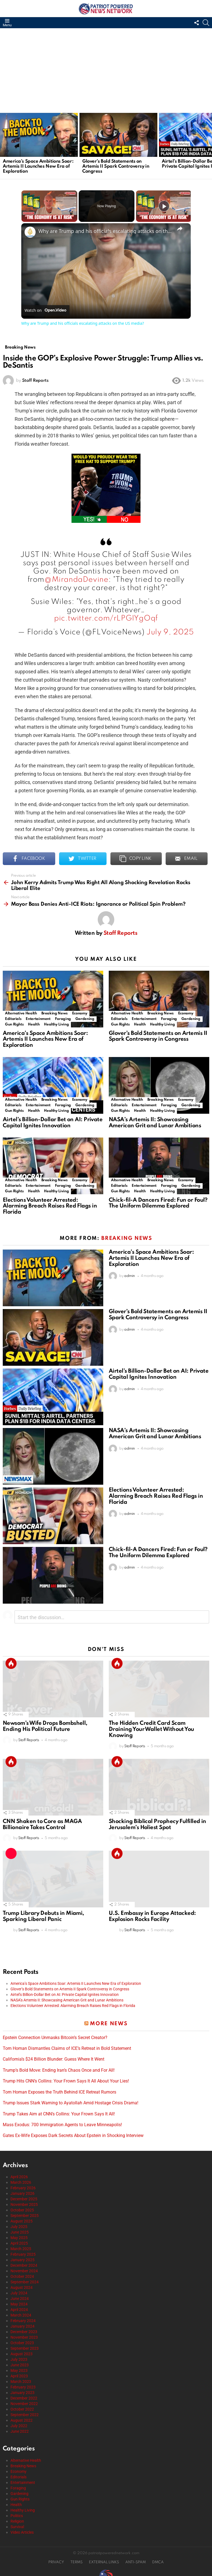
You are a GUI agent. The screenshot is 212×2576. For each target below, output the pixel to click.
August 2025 (21, 2218)
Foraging (63, 1016)
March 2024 (20, 2312)
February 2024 (23, 2318)
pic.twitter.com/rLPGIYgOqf (106, 615)
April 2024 (19, 2307)
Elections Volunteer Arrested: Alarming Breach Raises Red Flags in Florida (50, 1203)
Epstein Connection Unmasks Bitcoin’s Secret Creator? (55, 2034)
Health (33, 1021)
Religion (17, 2518)
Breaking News (54, 1010)
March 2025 (20, 2246)
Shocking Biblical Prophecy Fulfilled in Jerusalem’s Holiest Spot (157, 1822)
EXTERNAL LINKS (104, 2559)
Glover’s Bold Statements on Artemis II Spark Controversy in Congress (115, 166)
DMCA (158, 2559)
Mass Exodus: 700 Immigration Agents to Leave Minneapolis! (62, 2122)
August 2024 (21, 2284)
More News (109, 2021)
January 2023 (22, 2390)
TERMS (76, 2559)
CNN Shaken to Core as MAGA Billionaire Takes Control (42, 1822)
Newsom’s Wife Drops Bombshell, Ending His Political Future (45, 1724)
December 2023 (23, 2329)
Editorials (13, 1016)
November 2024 (24, 2268)
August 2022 (21, 2417)
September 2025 (24, 2213)
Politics (16, 2513)
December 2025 (23, 2196)
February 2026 (23, 2185)
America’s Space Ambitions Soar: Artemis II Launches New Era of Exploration (38, 166)
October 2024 (22, 2273)
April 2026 (19, 2174)
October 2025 (22, 2207)
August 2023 (21, 2351)
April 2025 (19, 2240)
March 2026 (20, 2179)
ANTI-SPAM (135, 2559)
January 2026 (22, 2190)
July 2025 (18, 2224)
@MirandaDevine (76, 577)
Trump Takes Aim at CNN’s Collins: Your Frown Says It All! (59, 2110)
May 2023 (19, 2367)
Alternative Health (21, 1010)
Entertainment (38, 1016)
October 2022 (22, 2406)
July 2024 (18, 2290)
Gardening (84, 1016)
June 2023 (19, 2362)
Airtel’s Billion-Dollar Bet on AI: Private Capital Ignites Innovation (52, 1120)
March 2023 (20, 2379)
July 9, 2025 (170, 629)
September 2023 (24, 2345)
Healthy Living (56, 1021)
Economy (79, 1010)
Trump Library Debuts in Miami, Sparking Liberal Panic (43, 1914)
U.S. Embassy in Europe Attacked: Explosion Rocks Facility (152, 1914)
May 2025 (19, 2235)
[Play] (163, 206)
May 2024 (19, 2301)
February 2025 (23, 2251)
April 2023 (19, 2373)
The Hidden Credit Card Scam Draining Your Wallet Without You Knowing (151, 1727)
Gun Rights (14, 1021)
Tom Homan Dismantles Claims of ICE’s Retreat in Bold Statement (67, 2045)
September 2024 (24, 2279)
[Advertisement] (106, 69)
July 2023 (18, 2356)
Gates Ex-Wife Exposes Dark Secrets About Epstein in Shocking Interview (73, 2132)
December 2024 (23, 2262)
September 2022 (24, 2412)
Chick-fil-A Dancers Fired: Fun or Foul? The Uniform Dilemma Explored (158, 1200)
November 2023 (24, 2334)
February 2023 (23, 2384)
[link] (30, 232)
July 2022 (18, 2423)
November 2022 (24, 2401)
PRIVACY (56, 2559)
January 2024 (22, 2323)
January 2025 (22, 2257)
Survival (17, 2524)
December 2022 (23, 2395)
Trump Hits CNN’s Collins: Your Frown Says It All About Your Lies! (66, 2078)
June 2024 (19, 2296)
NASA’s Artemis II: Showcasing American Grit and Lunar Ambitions (155, 1120)
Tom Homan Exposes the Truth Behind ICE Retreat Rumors (59, 2089)
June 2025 (19, 2229)
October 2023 (22, 2340)
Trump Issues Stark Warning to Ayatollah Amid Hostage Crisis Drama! (70, 2100)
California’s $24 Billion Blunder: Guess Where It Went (53, 2056)
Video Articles (22, 2529)
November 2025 (24, 2202)
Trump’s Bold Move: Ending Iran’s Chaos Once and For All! (59, 2067)
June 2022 (19, 2428)
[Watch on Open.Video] (45, 310)
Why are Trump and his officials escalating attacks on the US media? (105, 231)
